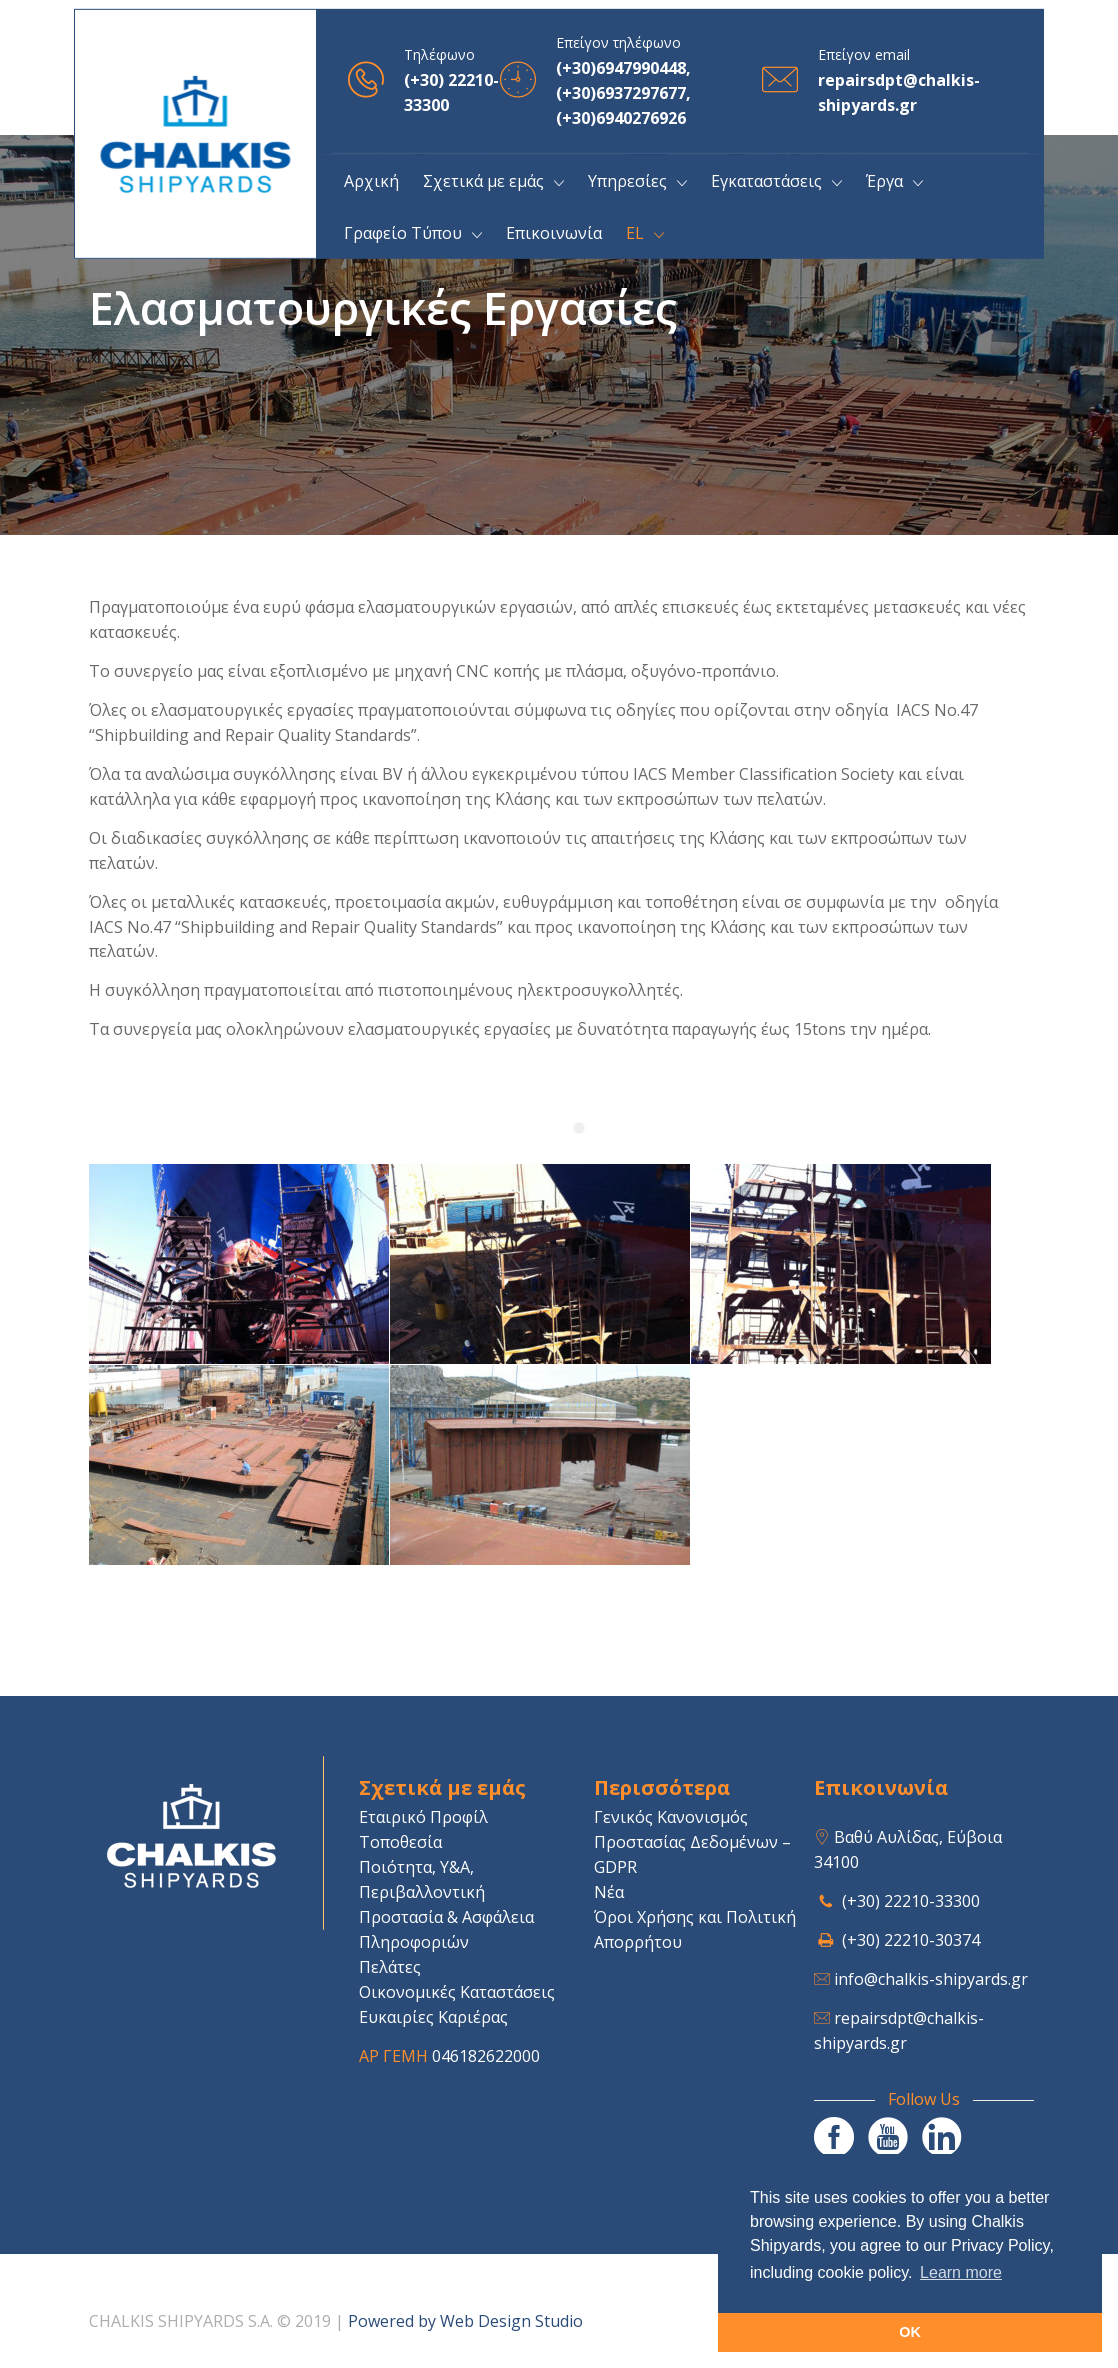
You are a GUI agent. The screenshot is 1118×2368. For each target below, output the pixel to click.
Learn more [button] (961, 2272)
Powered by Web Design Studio (465, 2321)
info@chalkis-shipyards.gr (931, 1979)
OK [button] (910, 2332)
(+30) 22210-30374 (911, 1940)
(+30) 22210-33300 (911, 1901)
